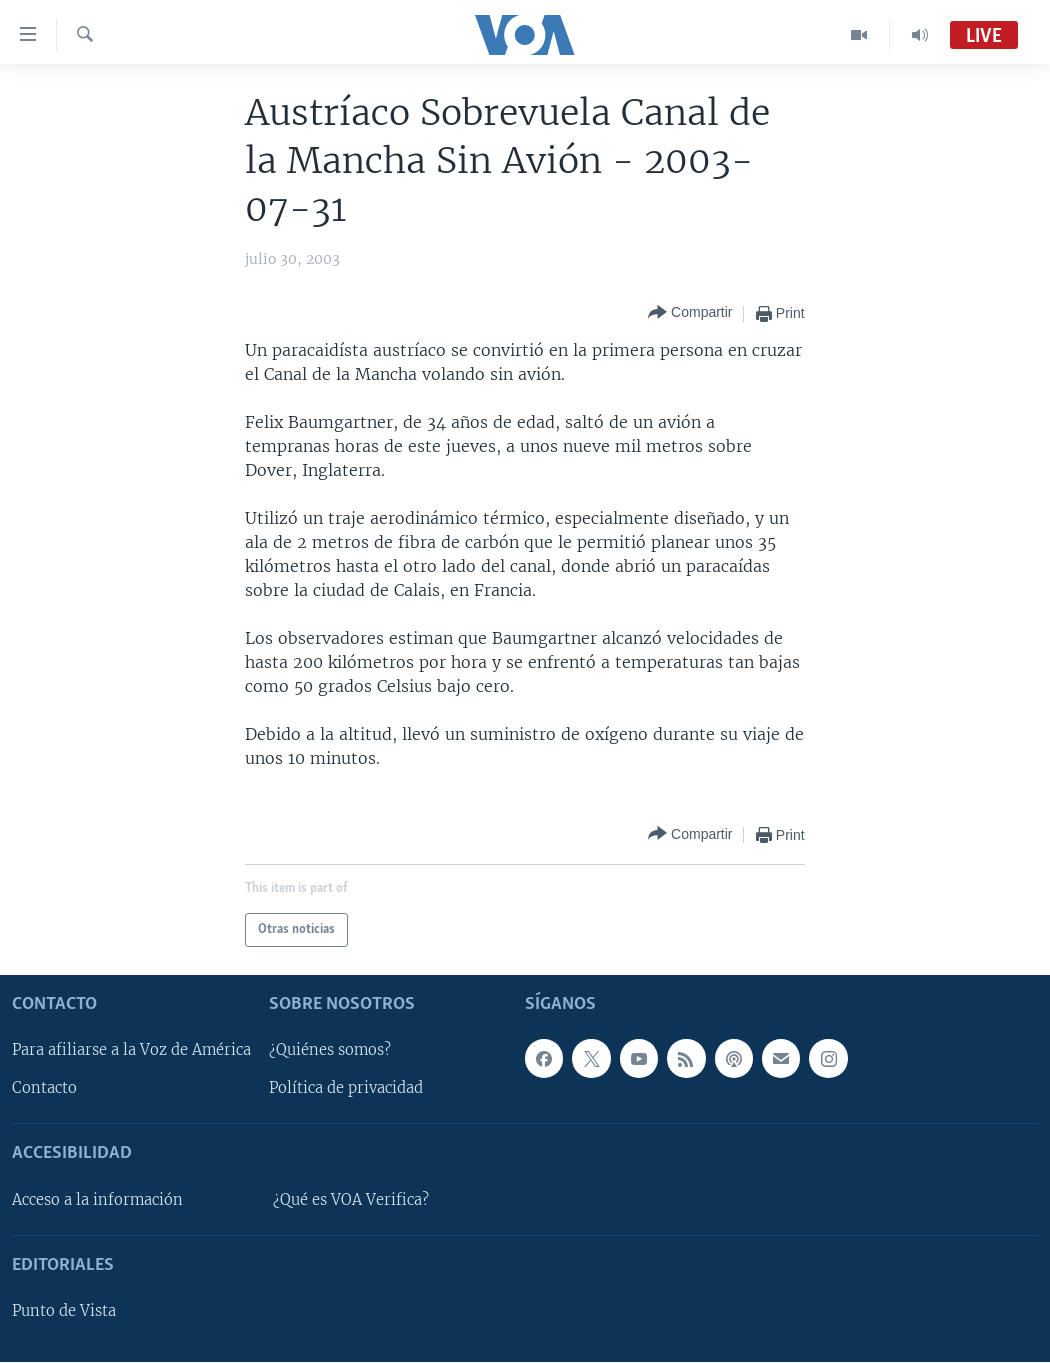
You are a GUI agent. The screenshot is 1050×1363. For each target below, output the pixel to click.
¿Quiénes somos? (330, 1051)
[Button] (690, 313)
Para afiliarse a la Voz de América (131, 1051)
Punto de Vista (64, 1312)
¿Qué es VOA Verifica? (351, 1200)
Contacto (44, 1089)
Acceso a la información (97, 1200)
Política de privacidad (346, 1089)
